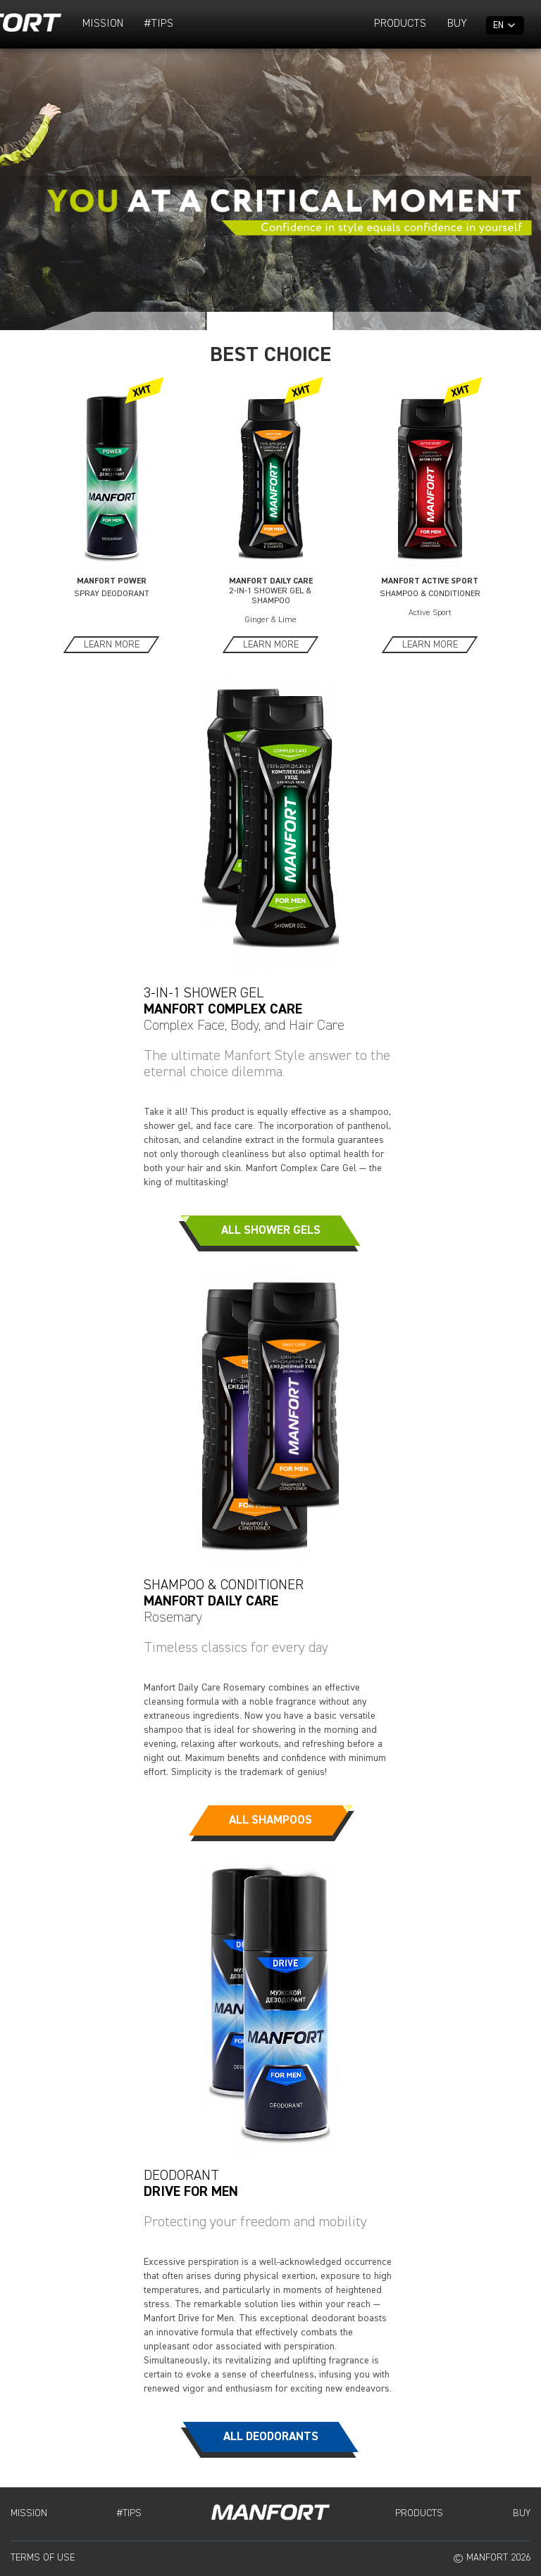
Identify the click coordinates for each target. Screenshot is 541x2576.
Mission (102, 24)
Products (400, 24)
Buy (457, 24)
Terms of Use (43, 2558)
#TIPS (158, 24)
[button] (125, 321)
